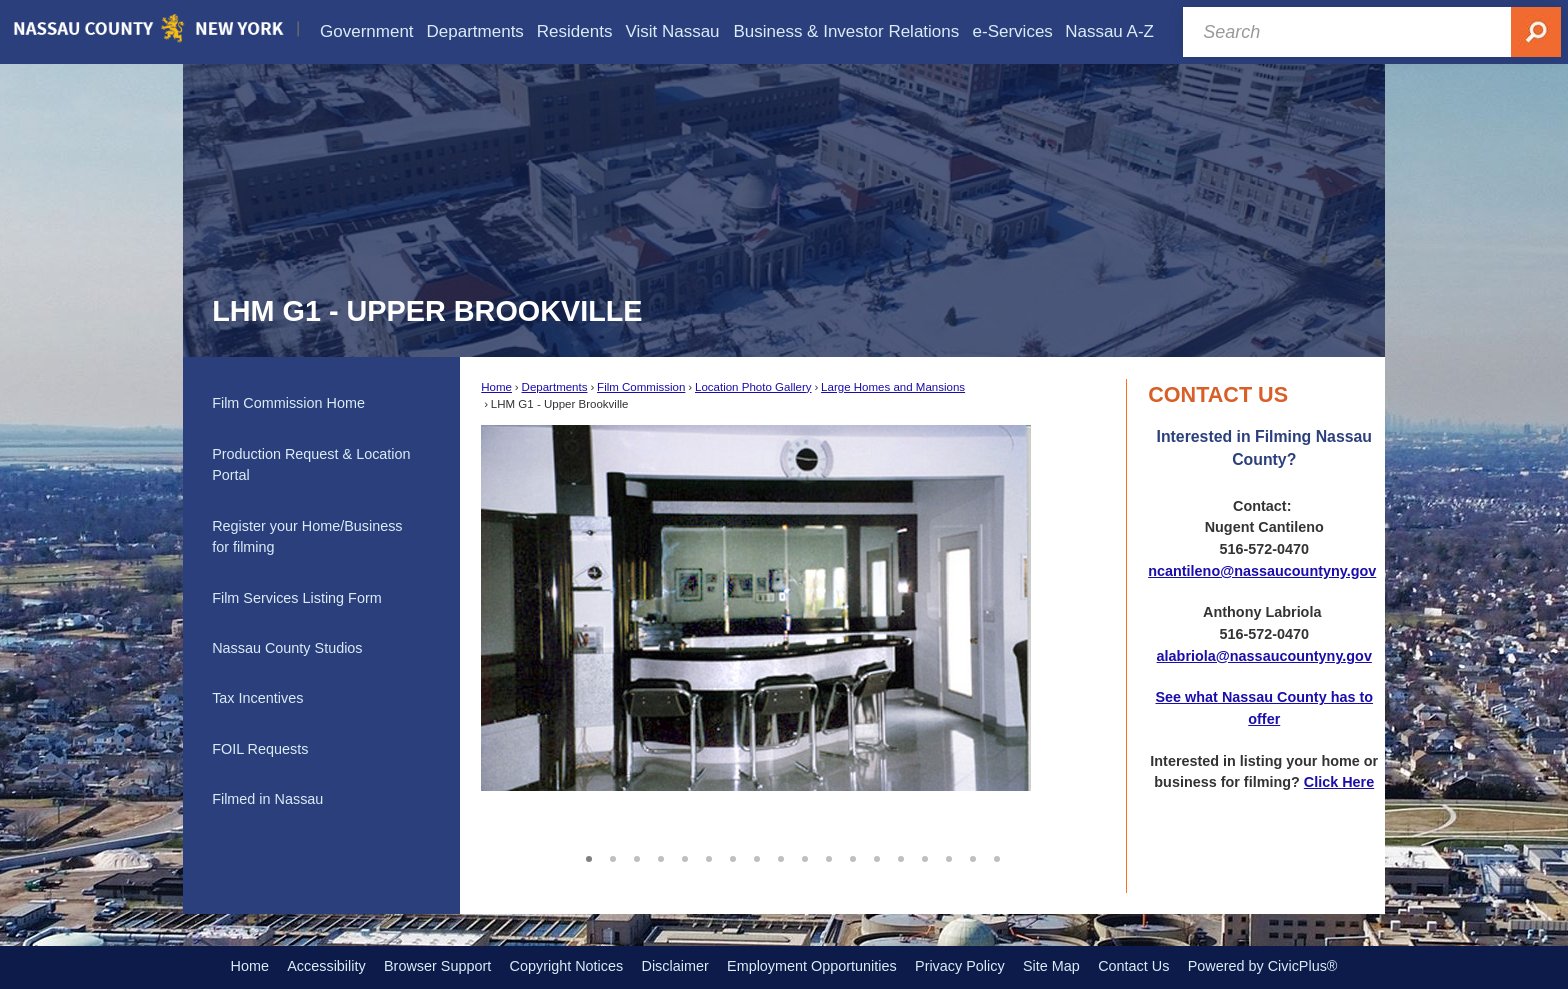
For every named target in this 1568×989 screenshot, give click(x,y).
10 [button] (805, 856)
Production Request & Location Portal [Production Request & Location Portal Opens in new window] (311, 465)
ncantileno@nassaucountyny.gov (1262, 571)
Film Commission (641, 387)
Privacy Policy (960, 966)
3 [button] (637, 856)
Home (496, 387)
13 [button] (877, 856)
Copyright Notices (567, 966)
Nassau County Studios (287, 648)
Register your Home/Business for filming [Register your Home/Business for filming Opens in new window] (307, 537)
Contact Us (1133, 966)
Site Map (1051, 966)
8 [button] (757, 856)
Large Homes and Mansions (893, 387)
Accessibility (326, 966)
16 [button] (949, 856)
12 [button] (853, 856)
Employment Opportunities (812, 966)
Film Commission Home (288, 403)
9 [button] (781, 856)
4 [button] (661, 856)
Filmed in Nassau (267, 799)
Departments (555, 387)
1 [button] (589, 856)
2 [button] (613, 856)
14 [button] (901, 856)
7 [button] (733, 856)
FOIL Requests (260, 749)
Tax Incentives (257, 698)
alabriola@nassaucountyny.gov (1264, 656)
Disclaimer (675, 966)
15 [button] (925, 856)
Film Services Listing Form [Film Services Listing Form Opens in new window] (297, 598)
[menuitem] (367, 31)
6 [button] (709, 856)
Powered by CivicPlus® (1263, 966)
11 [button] (829, 856)
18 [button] (997, 856)
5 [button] (685, 856)
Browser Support (437, 966)
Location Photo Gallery (753, 387)
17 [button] (973, 856)
